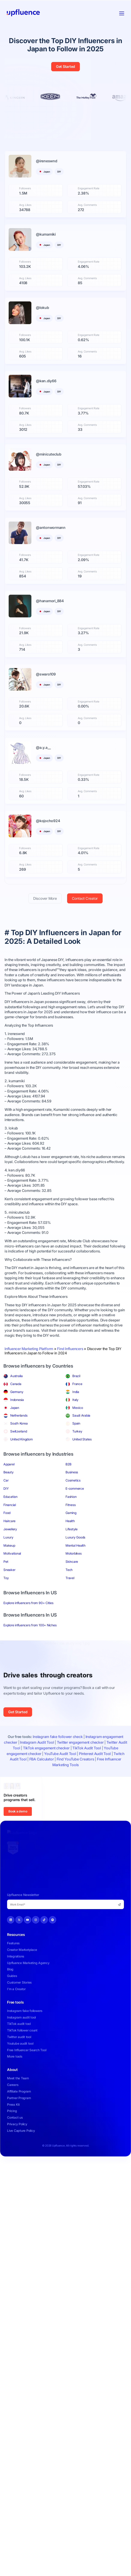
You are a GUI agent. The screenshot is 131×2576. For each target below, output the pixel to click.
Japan (14, 1408)
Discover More (45, 898)
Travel (70, 1578)
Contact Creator (85, 898)
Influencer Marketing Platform (29, 1348)
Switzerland (18, 1431)
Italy (75, 1400)
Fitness (71, 1505)
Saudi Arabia (81, 1415)
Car (5, 1480)
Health (70, 1521)
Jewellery (10, 1529)
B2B (68, 1464)
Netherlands (18, 1415)
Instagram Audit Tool (37, 1773)
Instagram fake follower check (58, 1767)
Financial (9, 1505)
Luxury (8, 1537)
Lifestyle (72, 1529)
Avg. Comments (87, 205)
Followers (25, 188)
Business (72, 1472)
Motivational (12, 1553)
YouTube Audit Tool (60, 1784)
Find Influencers (70, 1348)
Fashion (71, 1497)
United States (82, 1439)
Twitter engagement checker (80, 1773)
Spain (76, 1423)
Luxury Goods (75, 1537)
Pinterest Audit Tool (95, 1784)
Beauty (8, 1472)
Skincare (72, 1561)
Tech (69, 1570)
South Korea (19, 1423)
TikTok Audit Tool (86, 1779)
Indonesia (17, 1400)
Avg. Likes (25, 205)
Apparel (8, 1464)
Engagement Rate (88, 188)
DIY (5, 1488)
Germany (16, 1392)
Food (6, 1513)
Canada (15, 1384)
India (75, 1392)
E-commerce (75, 1488)
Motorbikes (74, 1553)
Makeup (9, 1545)
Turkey (77, 1431)
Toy (6, 1578)
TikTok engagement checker (46, 1779)
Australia (16, 1376)
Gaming (71, 1513)
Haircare (9, 1521)
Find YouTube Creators (75, 1790)
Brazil (76, 1376)
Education (10, 1497)
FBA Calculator (41, 1790)
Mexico (77, 1408)
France (77, 1384)
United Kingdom (21, 1439)
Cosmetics (73, 1480)
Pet (5, 1561)
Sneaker (9, 1570)
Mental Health (76, 1545)
